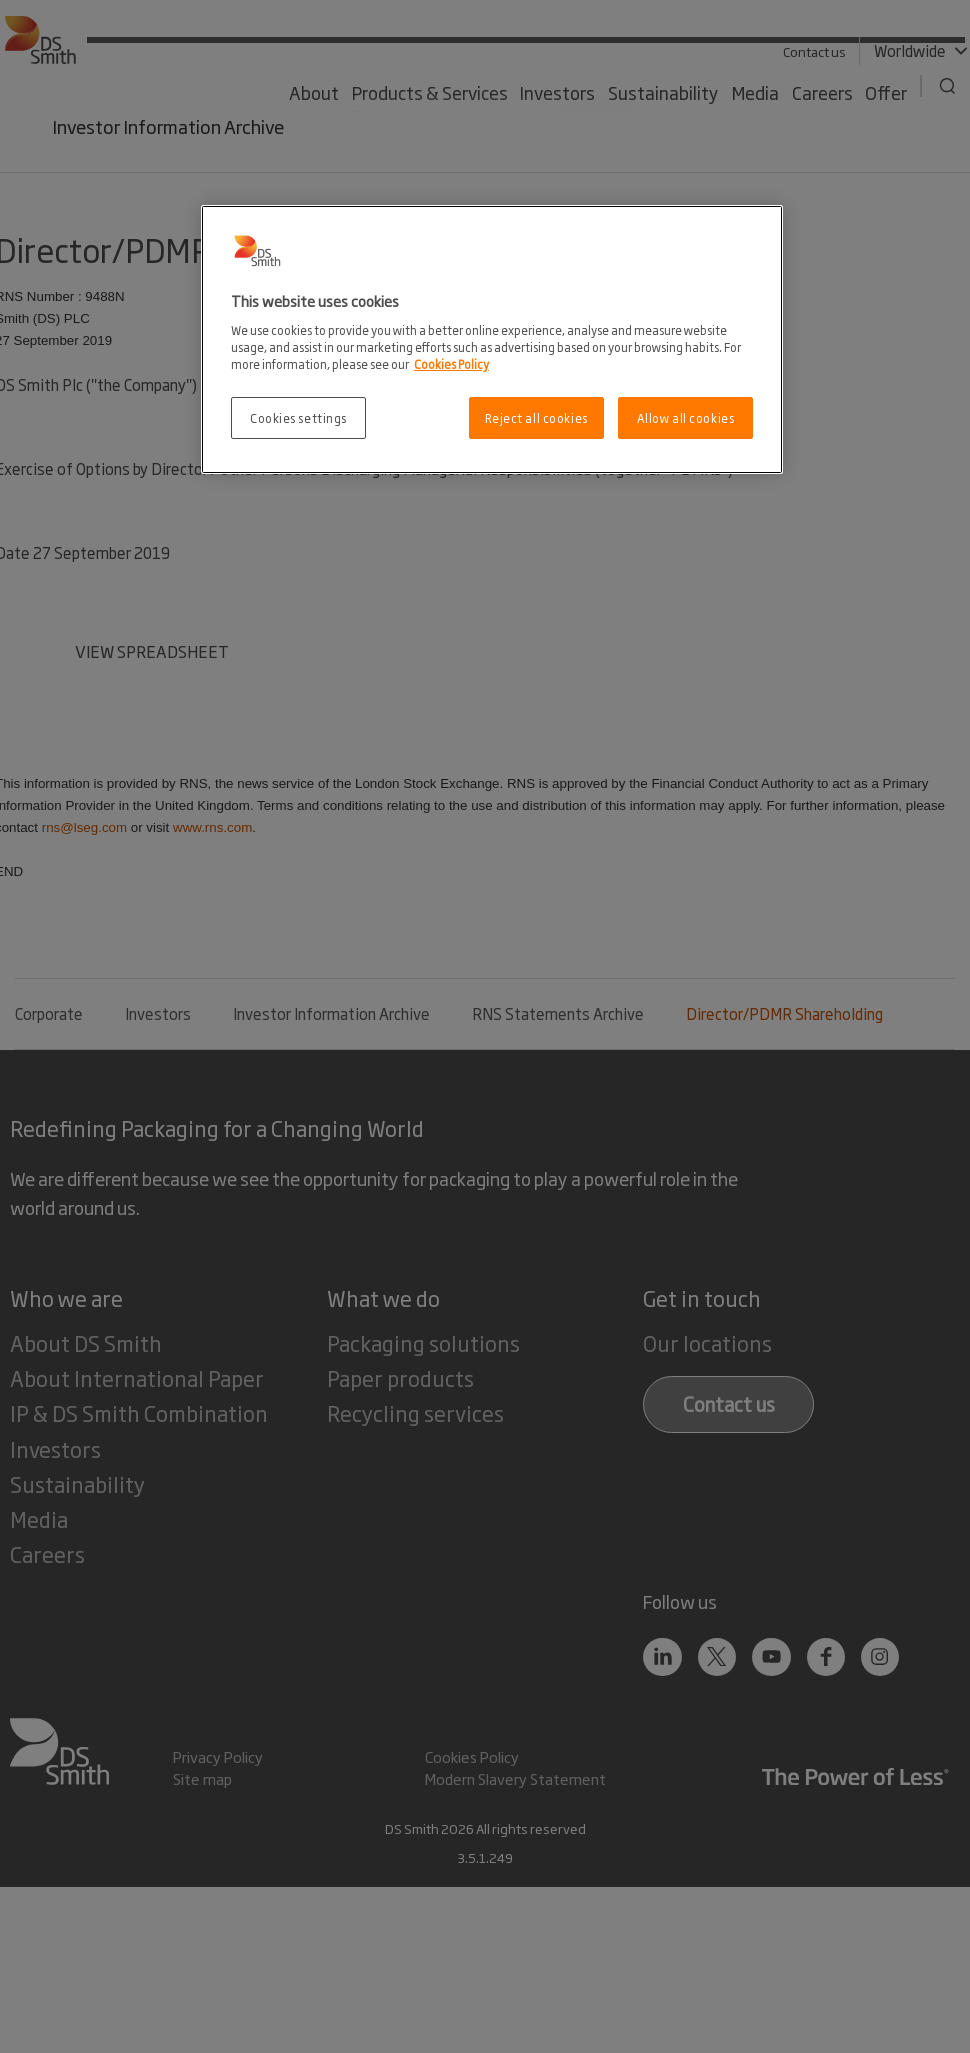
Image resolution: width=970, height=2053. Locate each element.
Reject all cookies (536, 417)
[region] (492, 339)
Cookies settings (298, 417)
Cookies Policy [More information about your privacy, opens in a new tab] (451, 363)
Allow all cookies (686, 417)
